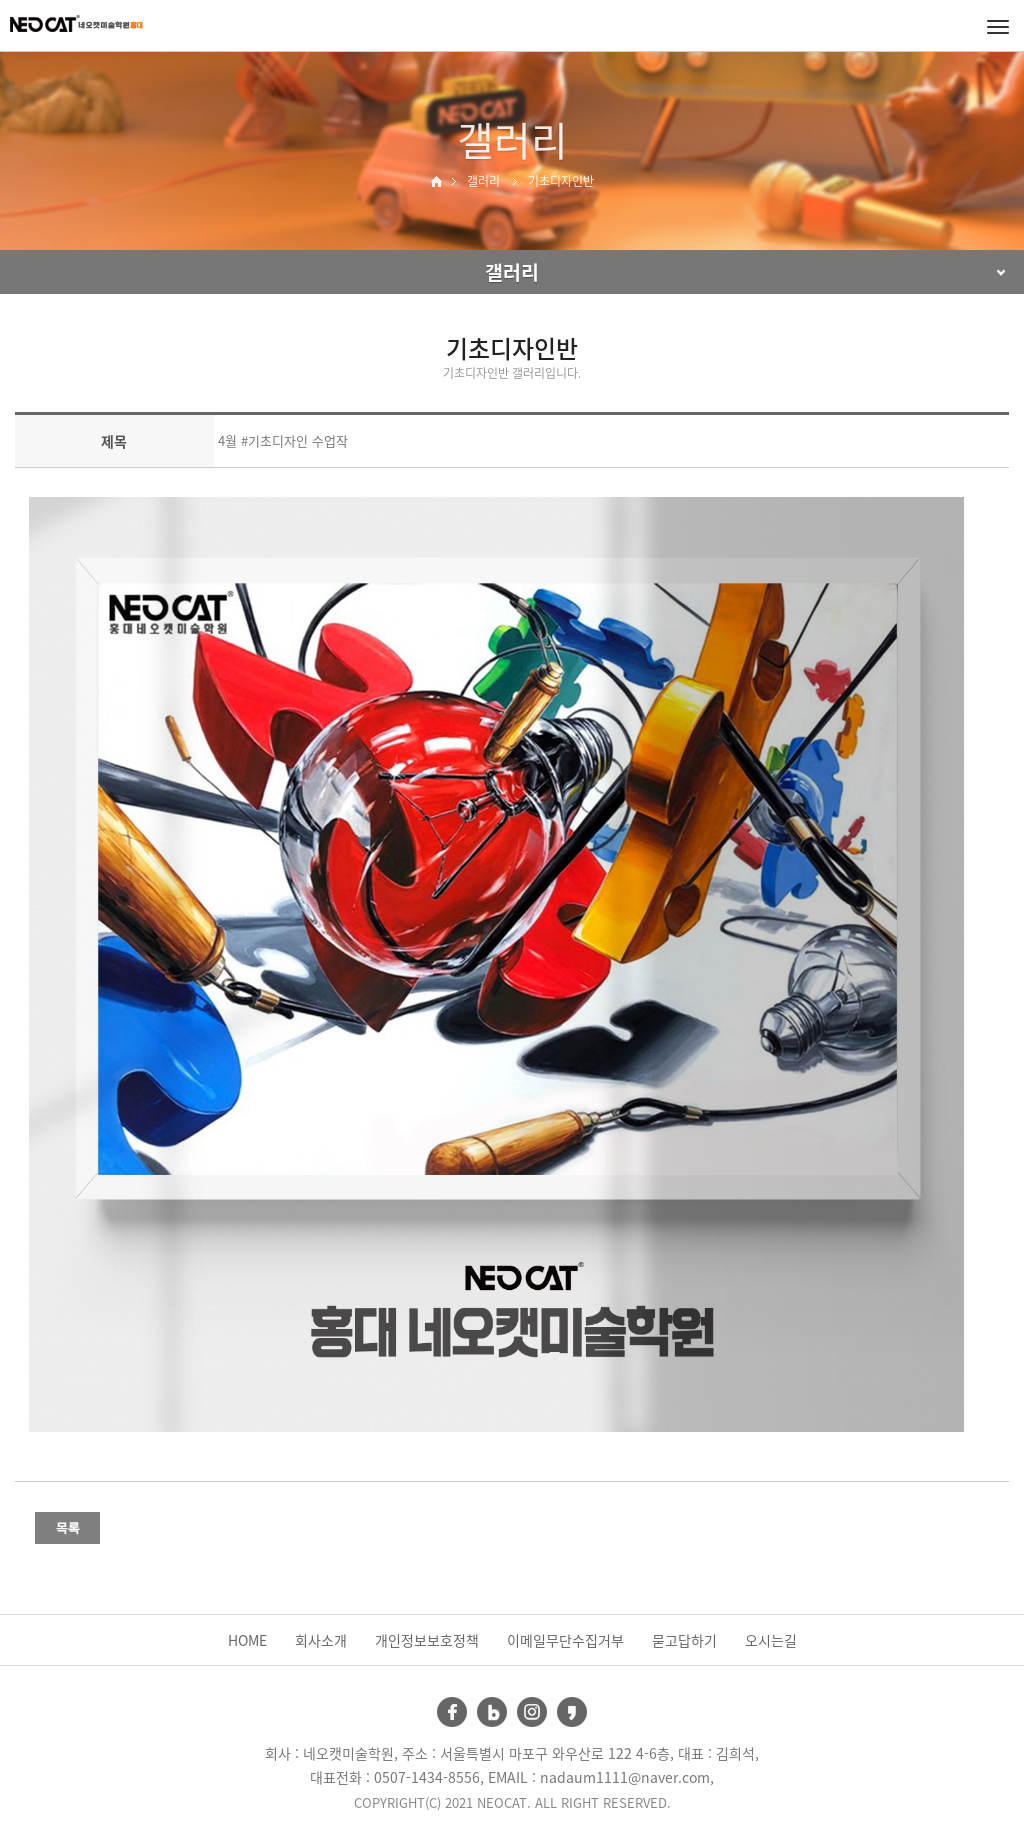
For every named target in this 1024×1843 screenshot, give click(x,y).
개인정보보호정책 (427, 1640)
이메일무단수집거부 (565, 1640)
